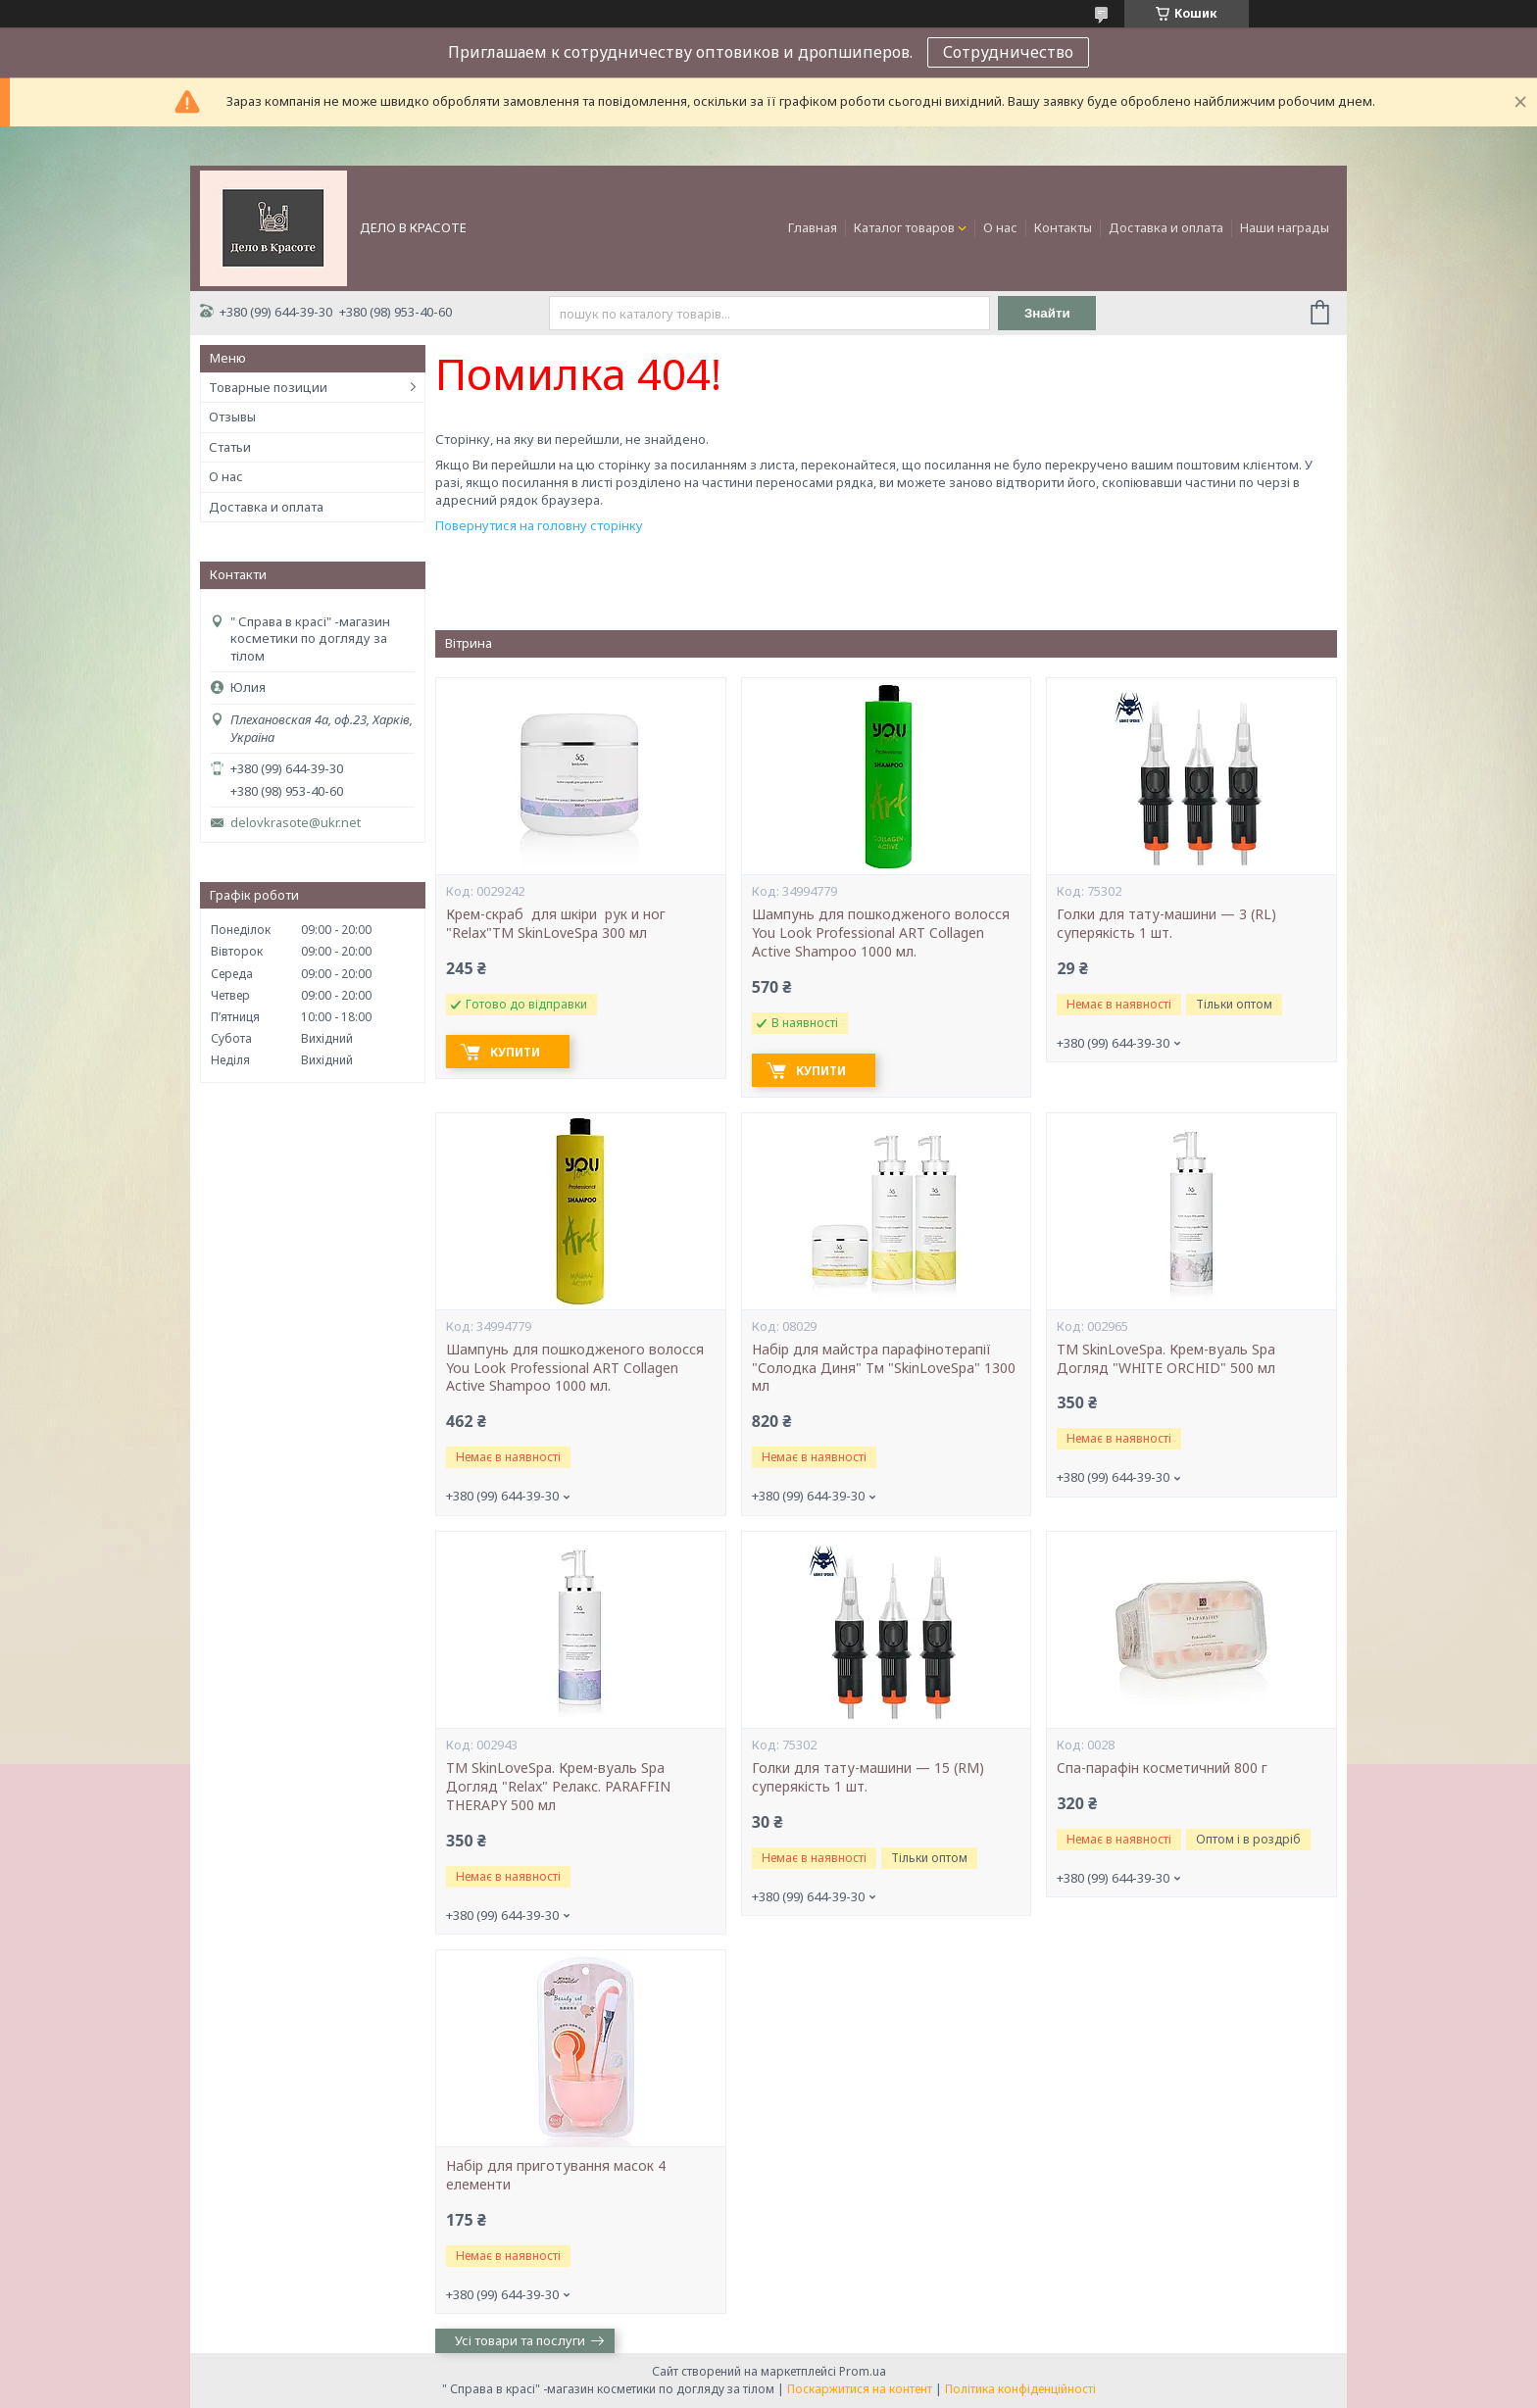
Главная (812, 227)
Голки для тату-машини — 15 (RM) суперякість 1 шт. (868, 1777)
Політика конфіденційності (1020, 2389)
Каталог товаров (904, 227)
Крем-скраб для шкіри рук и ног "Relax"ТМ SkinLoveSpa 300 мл (557, 924)
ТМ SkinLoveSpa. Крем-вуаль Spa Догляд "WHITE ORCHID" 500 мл (1166, 1359)
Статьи (230, 447)
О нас (1000, 227)
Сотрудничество (1008, 52)
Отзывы (232, 416)
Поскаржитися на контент (859, 2389)
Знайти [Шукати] (1047, 313)
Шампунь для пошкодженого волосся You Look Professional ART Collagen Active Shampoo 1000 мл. (881, 933)
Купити (515, 1052)
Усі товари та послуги (520, 2340)
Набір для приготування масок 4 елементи (556, 2175)
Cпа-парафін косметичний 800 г (1162, 1768)
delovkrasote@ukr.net (295, 822)
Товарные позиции (268, 387)
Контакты (1063, 227)
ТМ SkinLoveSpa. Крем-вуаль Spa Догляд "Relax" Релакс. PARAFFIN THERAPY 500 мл (558, 1786)
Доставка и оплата (1166, 227)
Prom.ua (862, 2371)
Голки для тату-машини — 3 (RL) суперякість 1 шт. (1166, 924)
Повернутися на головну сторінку (539, 525)
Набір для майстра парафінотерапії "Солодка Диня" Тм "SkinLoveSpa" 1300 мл (884, 1368)
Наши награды (1284, 227)
